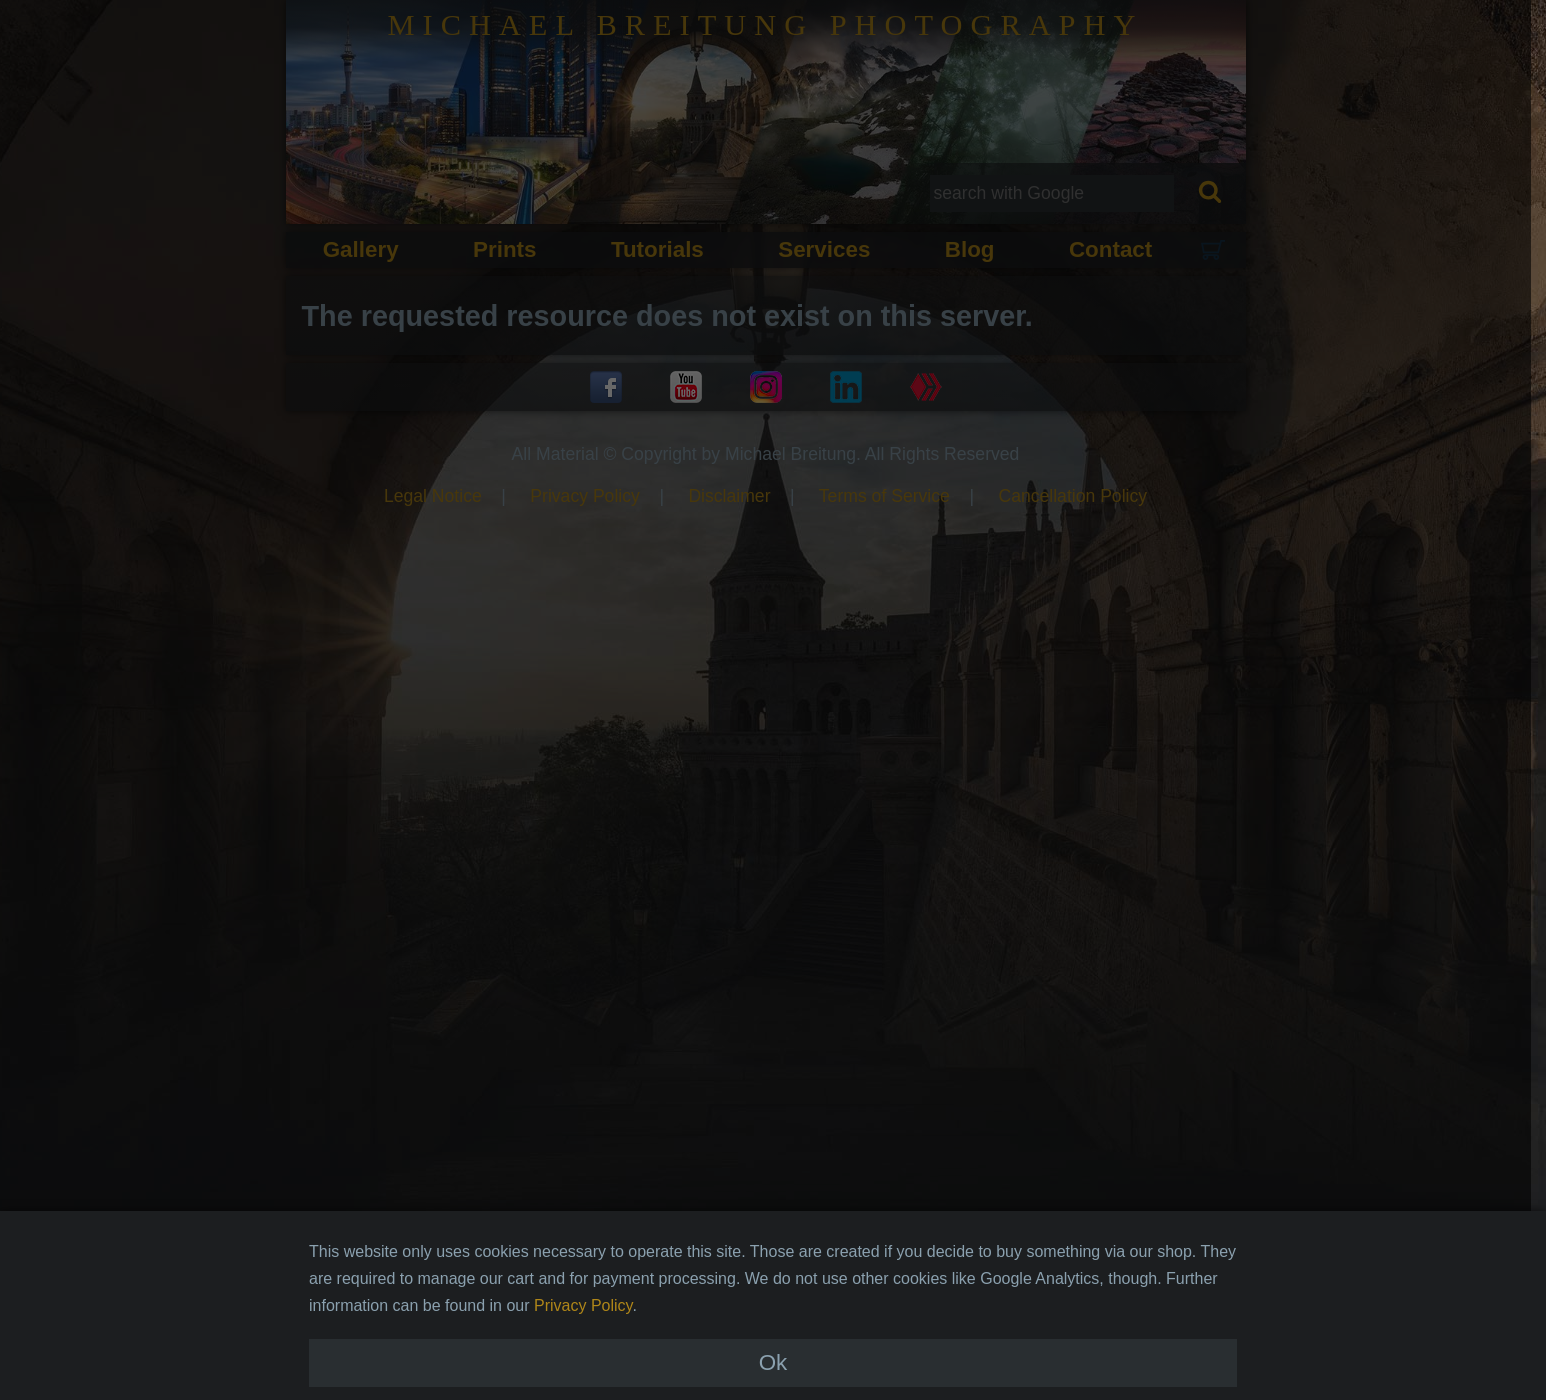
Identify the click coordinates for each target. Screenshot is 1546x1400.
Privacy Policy (583, 1335)
